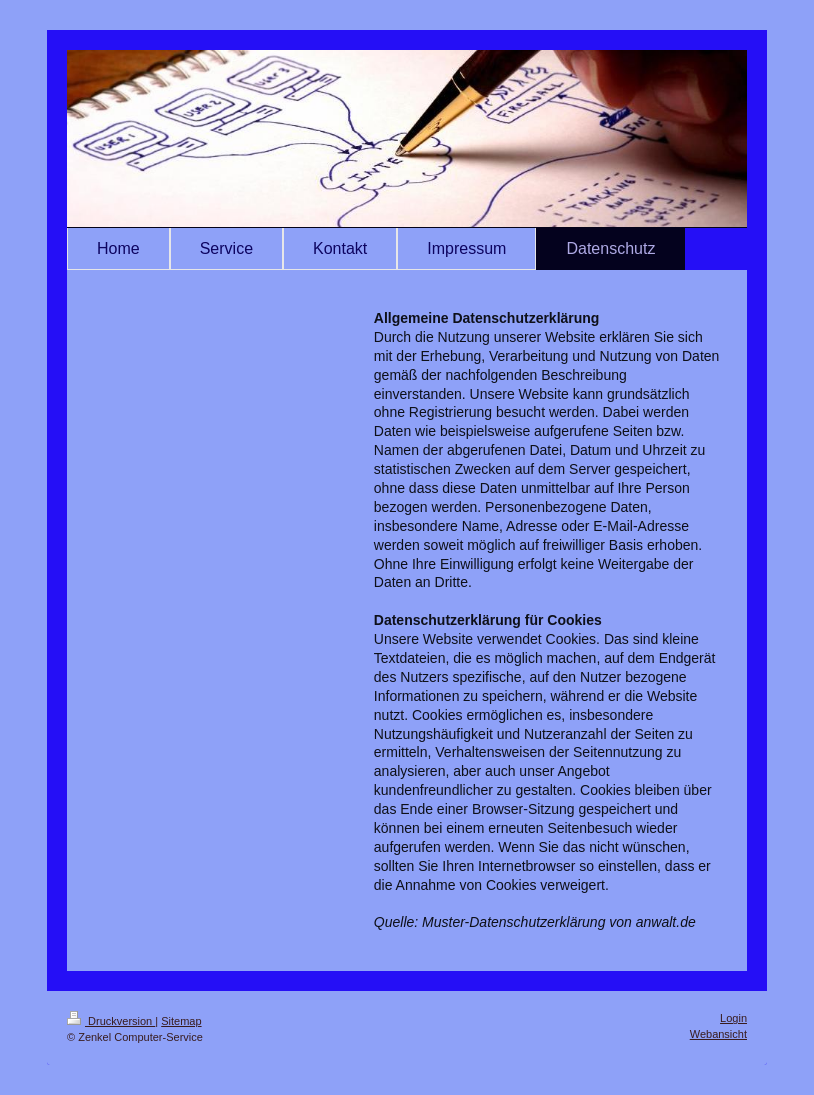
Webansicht (718, 1034)
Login (733, 1018)
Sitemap (181, 1021)
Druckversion (111, 1021)
